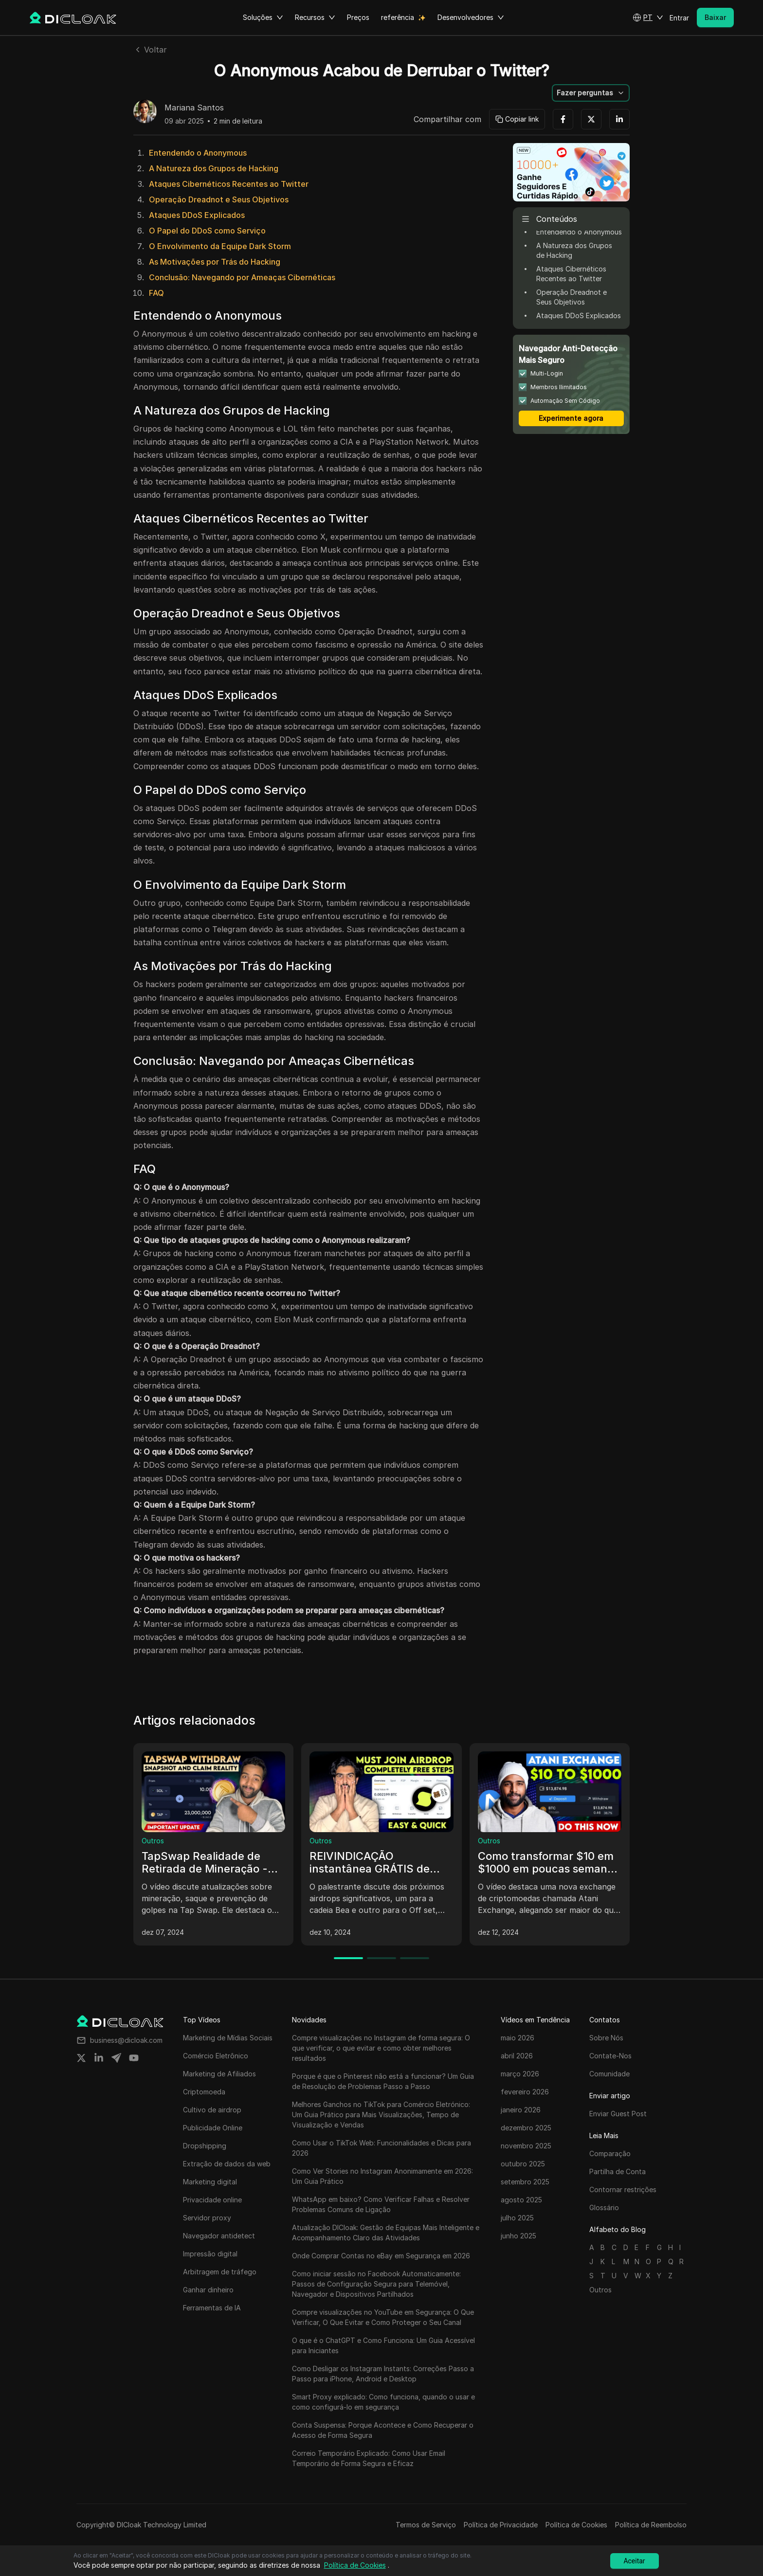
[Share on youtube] (134, 2058)
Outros (153, 1841)
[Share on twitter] (81, 2058)
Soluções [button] (263, 17)
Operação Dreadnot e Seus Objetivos (219, 199)
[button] (648, 17)
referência (397, 17)
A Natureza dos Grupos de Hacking (213, 168)
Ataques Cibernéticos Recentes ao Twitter (229, 184)
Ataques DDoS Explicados (197, 215)
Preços (358, 17)
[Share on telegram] (116, 2058)
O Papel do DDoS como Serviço (207, 230)
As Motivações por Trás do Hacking (214, 262)
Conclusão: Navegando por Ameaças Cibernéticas (242, 277)
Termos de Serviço (426, 2525)
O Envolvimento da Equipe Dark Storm (220, 246)
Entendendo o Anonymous (198, 153)
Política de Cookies (576, 2525)
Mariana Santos (194, 108)
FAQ (156, 293)
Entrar (679, 18)
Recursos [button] (315, 17)
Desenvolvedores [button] (470, 17)
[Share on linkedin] (99, 2058)
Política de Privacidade (501, 2525)
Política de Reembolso (651, 2525)
